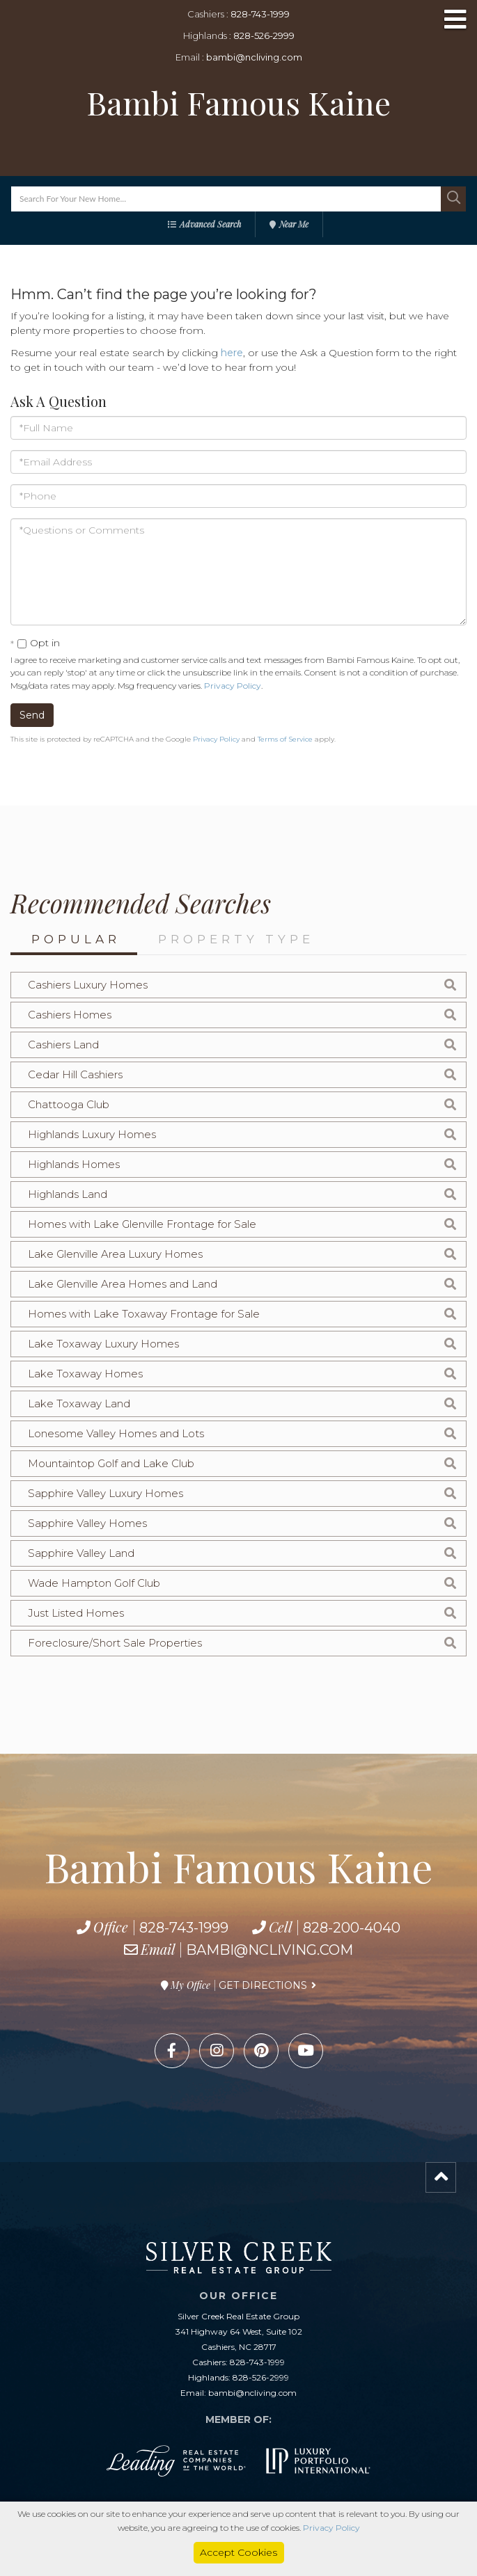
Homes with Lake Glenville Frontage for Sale (142, 1224)
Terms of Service (285, 739)
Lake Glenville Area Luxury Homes (115, 1254)
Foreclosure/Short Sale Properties (115, 1642)
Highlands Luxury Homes (92, 1134)
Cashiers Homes (69, 1014)
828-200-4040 (351, 1927)
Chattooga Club (68, 1104)
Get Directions (263, 1985)
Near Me (293, 224)
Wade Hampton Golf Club (94, 1583)
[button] (453, 198)
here (232, 352)
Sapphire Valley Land (81, 1553)
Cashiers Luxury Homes (88, 984)
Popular (75, 939)
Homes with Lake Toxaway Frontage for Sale (144, 1313)
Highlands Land (67, 1194)
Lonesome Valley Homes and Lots (116, 1433)
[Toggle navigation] (455, 20)
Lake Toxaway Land (79, 1403)
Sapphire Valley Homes (87, 1523)
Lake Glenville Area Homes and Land (122, 1283)
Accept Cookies (238, 2552)
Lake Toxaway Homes (85, 1373)
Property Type (236, 939)
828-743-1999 (260, 13)
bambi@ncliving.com (254, 57)
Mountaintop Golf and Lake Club (111, 1463)
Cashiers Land (63, 1044)
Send (32, 715)
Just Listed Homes (76, 1612)
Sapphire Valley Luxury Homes (105, 1493)
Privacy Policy (232, 685)
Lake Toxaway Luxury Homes (103, 1343)
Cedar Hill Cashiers (75, 1074)
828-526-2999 (264, 35)
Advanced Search (210, 224)
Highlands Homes (74, 1164)
